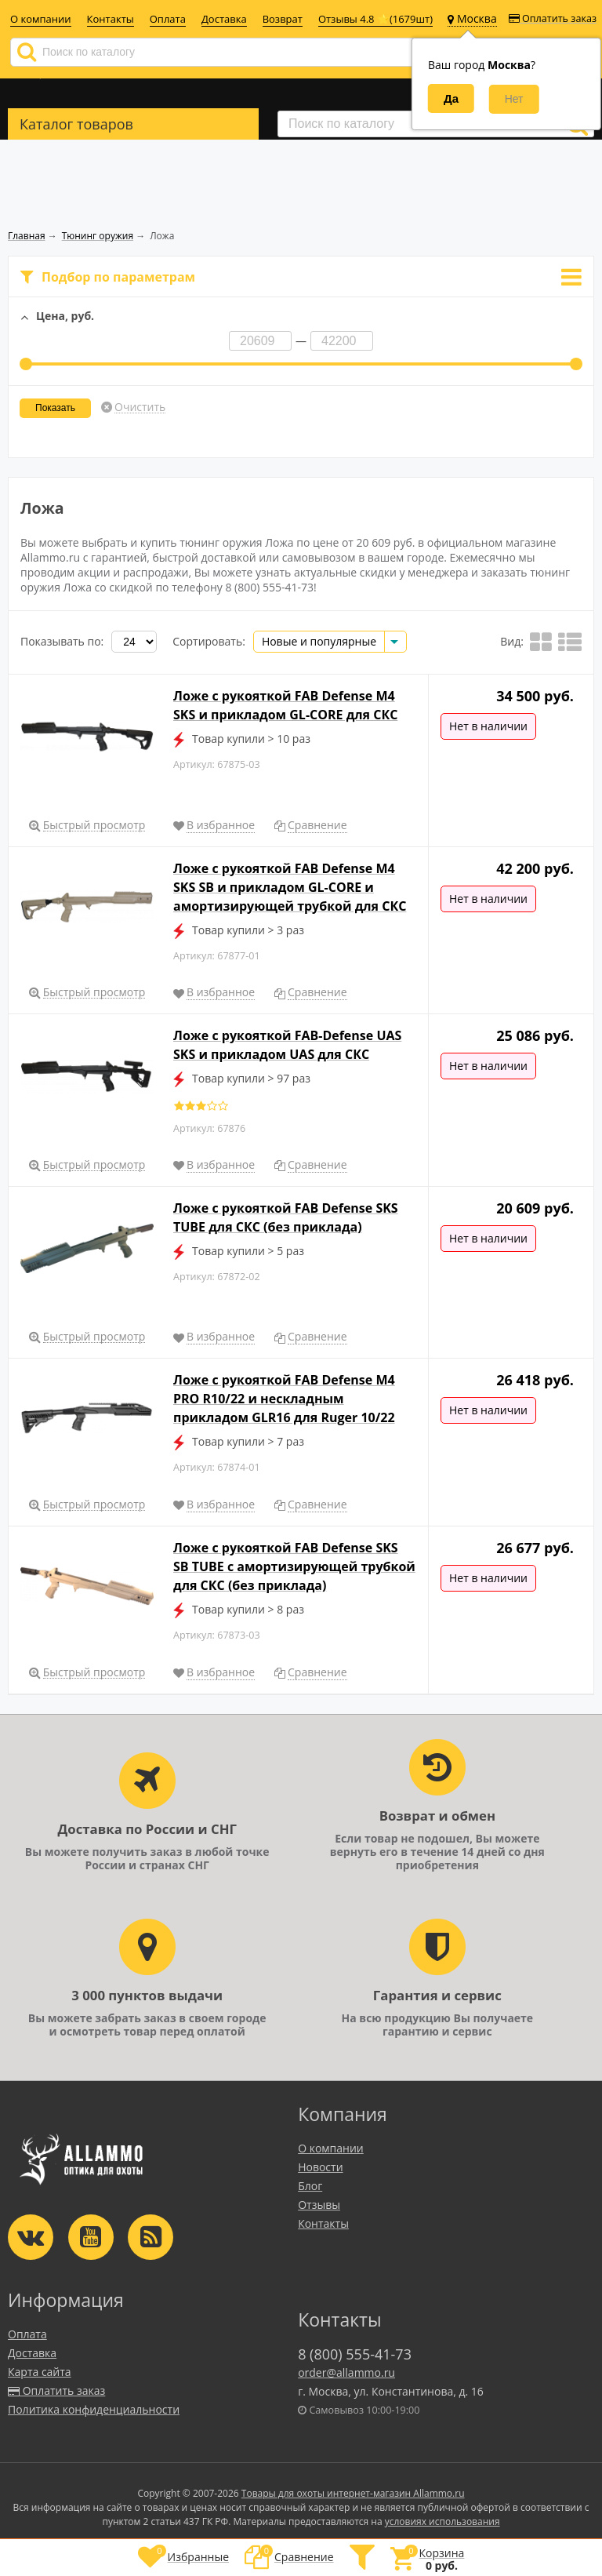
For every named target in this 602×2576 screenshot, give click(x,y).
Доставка (224, 19)
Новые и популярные (319, 641)
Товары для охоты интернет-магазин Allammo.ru (353, 2493)
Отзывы (319, 2204)
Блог (310, 2185)
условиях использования (442, 2521)
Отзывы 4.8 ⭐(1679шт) (375, 19)
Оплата (168, 19)
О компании (40, 19)
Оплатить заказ (553, 18)
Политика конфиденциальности (94, 2409)
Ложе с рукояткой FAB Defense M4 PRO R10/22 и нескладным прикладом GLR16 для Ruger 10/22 (284, 1398)
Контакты (110, 19)
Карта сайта (39, 2371)
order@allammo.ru (346, 2372)
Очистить (139, 407)
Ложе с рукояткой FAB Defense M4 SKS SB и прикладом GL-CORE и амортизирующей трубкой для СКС (289, 887)
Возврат (283, 19)
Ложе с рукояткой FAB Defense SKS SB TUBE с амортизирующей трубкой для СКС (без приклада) (294, 1566)
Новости (320, 2166)
